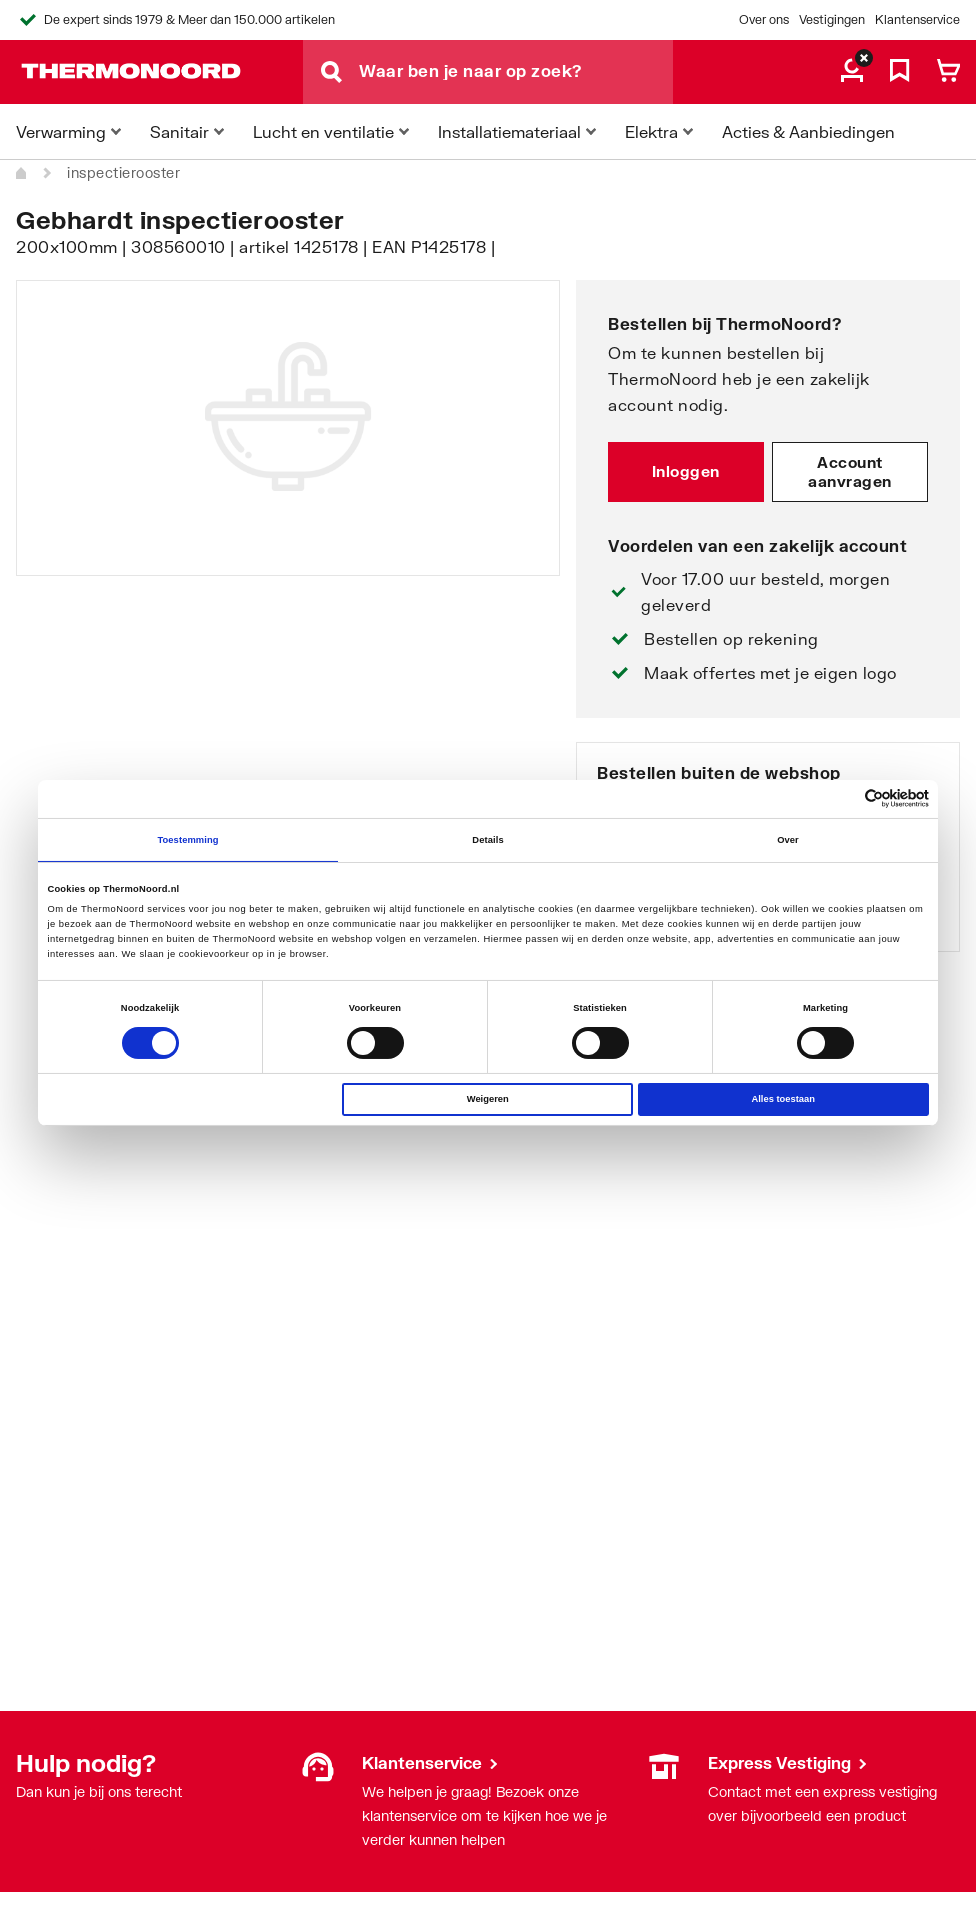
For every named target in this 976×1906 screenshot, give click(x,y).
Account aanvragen (850, 472)
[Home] (22, 173)
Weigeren (488, 1099)
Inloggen (686, 471)
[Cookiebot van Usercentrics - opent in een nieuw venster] (841, 798)
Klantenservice (917, 19)
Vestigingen (832, 19)
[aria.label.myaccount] (852, 72)
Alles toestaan (782, 1099)
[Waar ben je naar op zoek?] (516, 72)
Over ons (764, 19)
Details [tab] (487, 840)
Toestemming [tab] (187, 840)
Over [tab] (788, 840)
